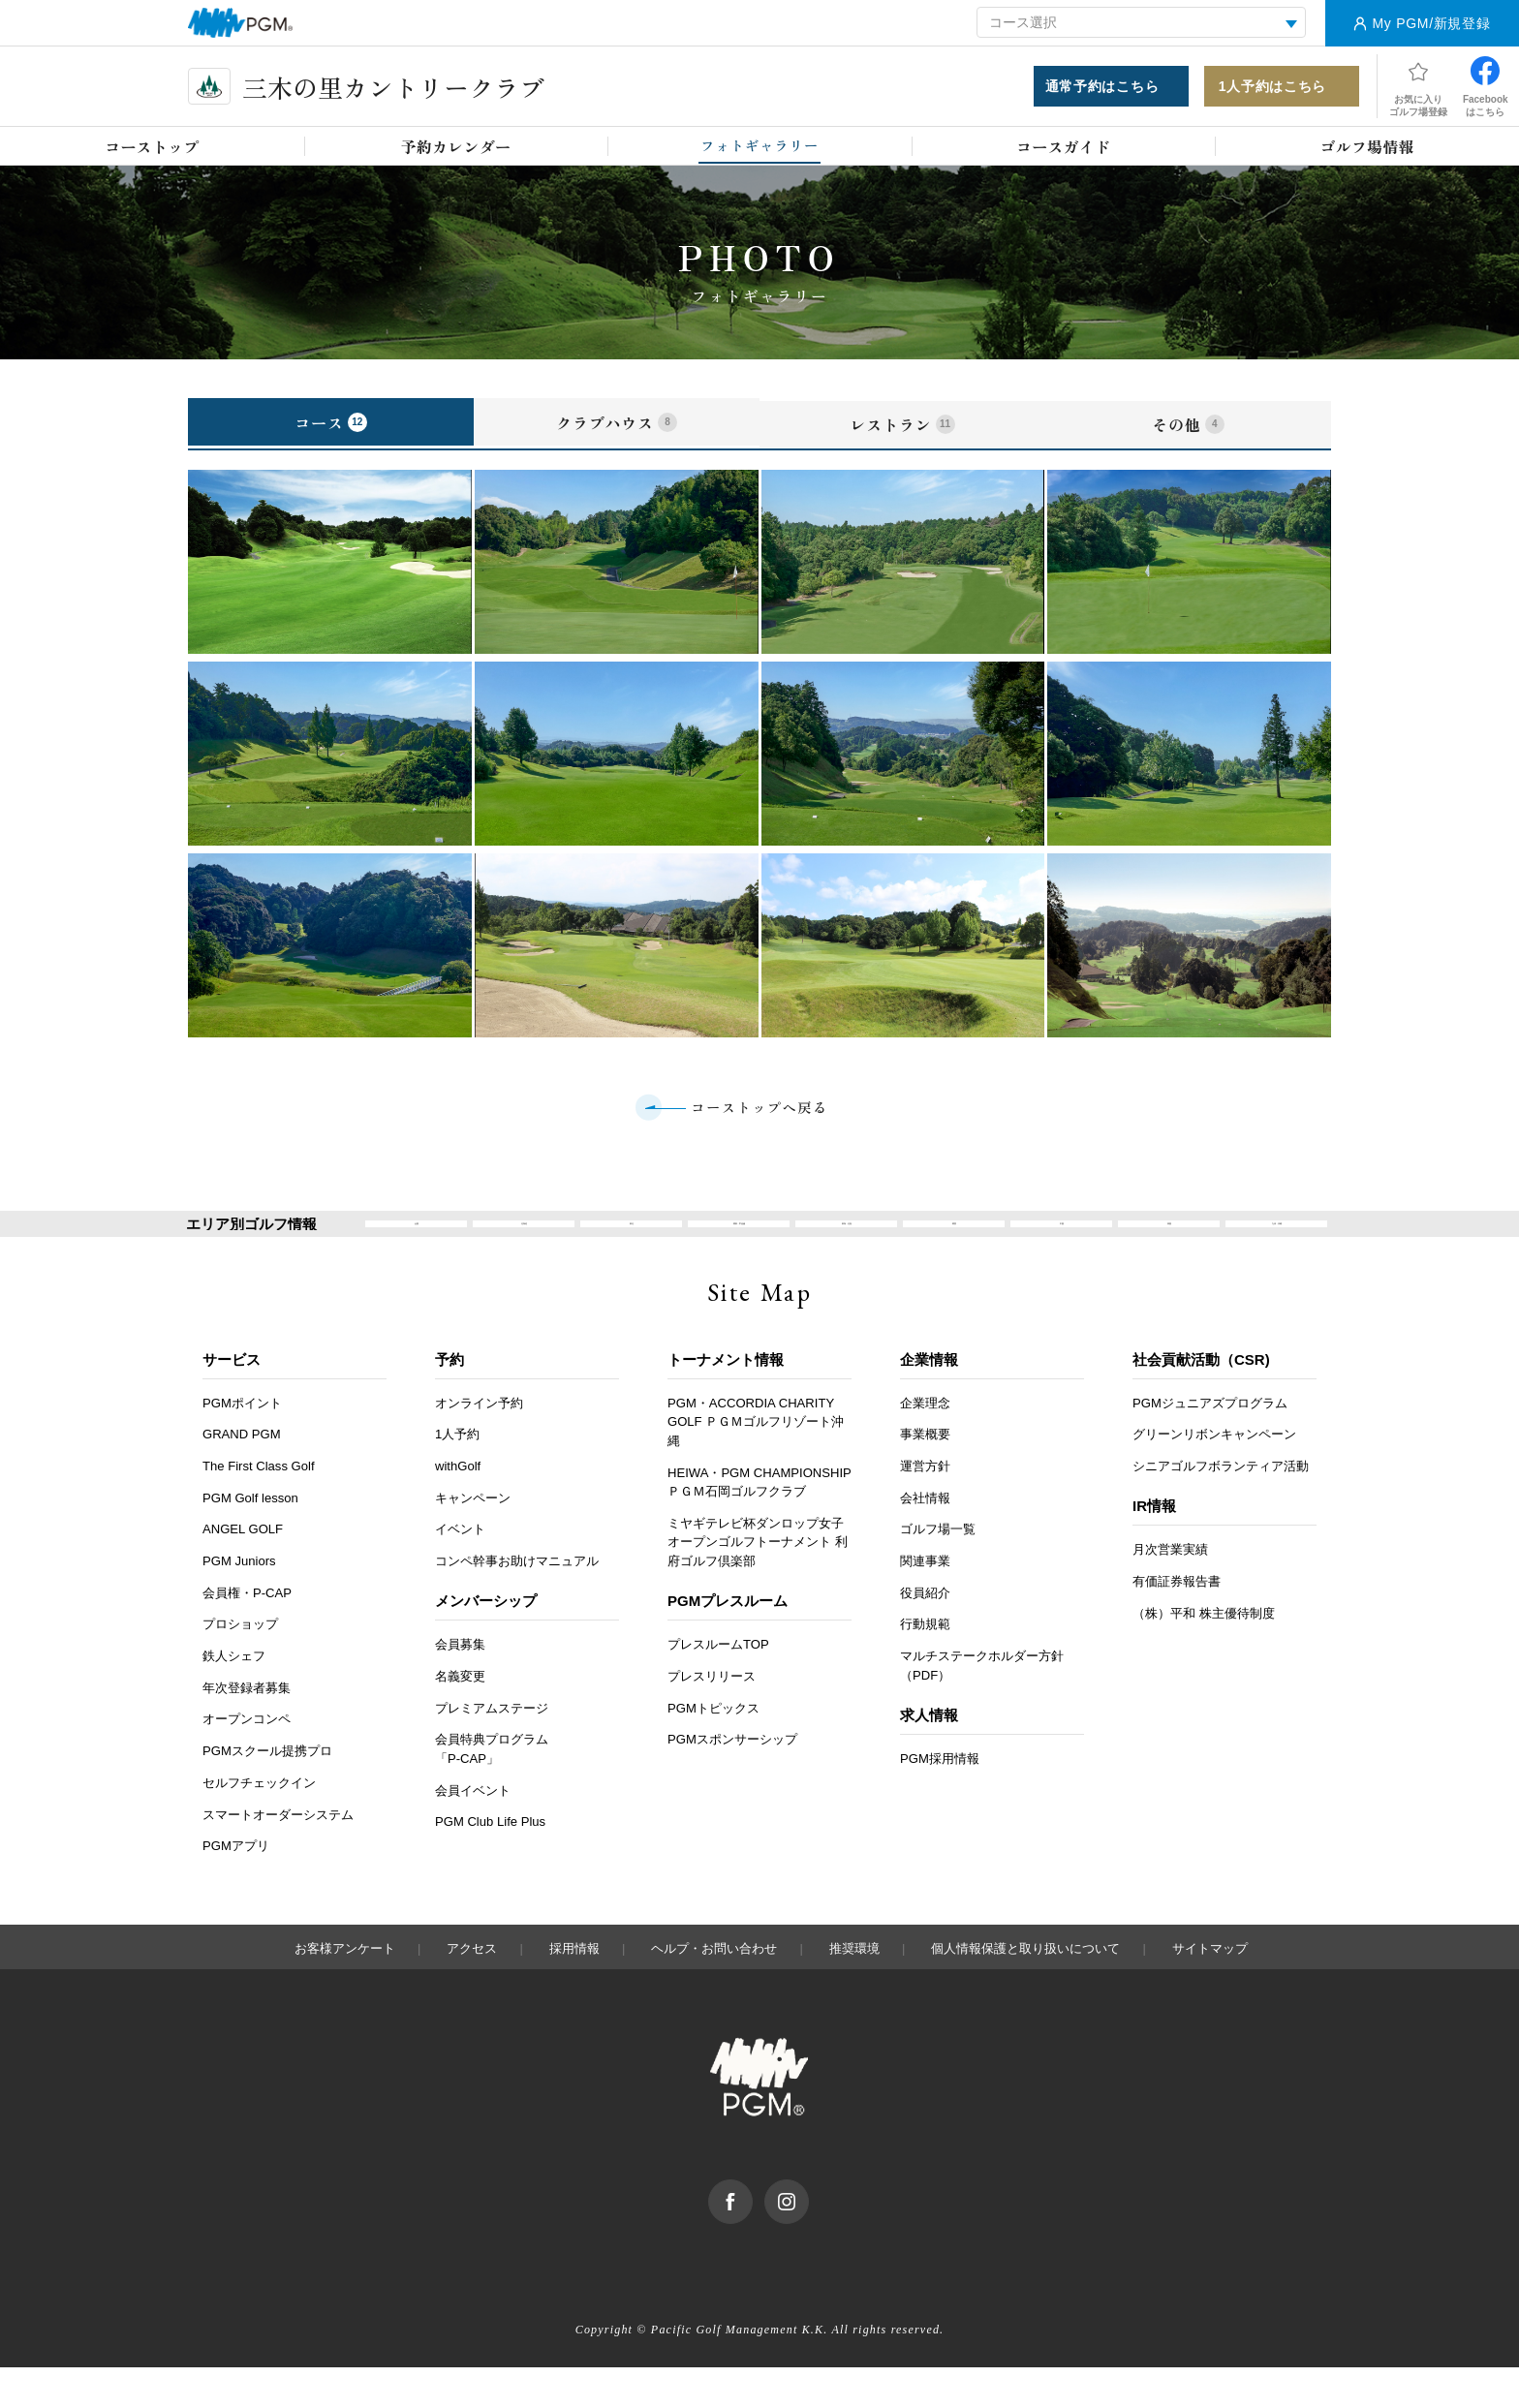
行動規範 (925, 1664)
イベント (460, 1569)
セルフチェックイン (259, 1823)
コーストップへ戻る (759, 1120)
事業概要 (925, 1474)
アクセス (472, 1988)
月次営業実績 (1170, 1590)
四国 (1169, 1251)
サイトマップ (1210, 1988)
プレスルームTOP (718, 1685)
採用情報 (574, 1988)
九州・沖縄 (1276, 1251)
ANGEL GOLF (242, 1569)
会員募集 (460, 1685)
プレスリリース (711, 1717)
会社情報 (925, 1537)
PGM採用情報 (939, 1799)
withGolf (457, 1506)
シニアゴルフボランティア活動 (1220, 1506)
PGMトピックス (713, 1748)
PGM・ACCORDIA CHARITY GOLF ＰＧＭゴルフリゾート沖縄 (755, 1462)
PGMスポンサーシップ (732, 1780)
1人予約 (457, 1474)
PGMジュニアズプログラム (1209, 1443)
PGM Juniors (239, 1601)
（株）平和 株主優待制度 (1203, 1653)
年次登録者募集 (246, 1727)
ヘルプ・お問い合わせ (714, 1988)
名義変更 (460, 1717)
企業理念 (925, 1443)
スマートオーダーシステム (278, 1854)
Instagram (808, 2230)
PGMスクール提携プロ (267, 1791)
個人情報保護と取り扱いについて (1025, 1988)
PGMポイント (242, 1443)
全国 (416, 1251)
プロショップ (240, 1664)
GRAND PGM (241, 1474)
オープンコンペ (246, 1759)
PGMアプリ (235, 1886)
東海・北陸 (846, 1251)
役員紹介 (925, 1632)
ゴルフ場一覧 (938, 1569)
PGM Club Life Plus (490, 1862)
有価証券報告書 (1176, 1622)
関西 (954, 1251)
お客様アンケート (344, 1988)
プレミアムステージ (491, 1748)
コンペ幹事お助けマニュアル (517, 1601)
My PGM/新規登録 (1431, 23)
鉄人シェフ (233, 1696)
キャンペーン (473, 1537)
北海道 (523, 1251)
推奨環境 (854, 1988)
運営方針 (925, 1506)
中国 (1061, 1251)
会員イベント (473, 1830)
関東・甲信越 (739, 1251)
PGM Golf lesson (250, 1537)
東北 (631, 1251)
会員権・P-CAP (247, 1632)
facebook (752, 2230)
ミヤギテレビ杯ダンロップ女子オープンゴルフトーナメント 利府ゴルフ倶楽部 (757, 1583)
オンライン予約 (479, 1443)
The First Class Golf (258, 1506)
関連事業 (925, 1601)
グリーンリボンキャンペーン (1214, 1474)
